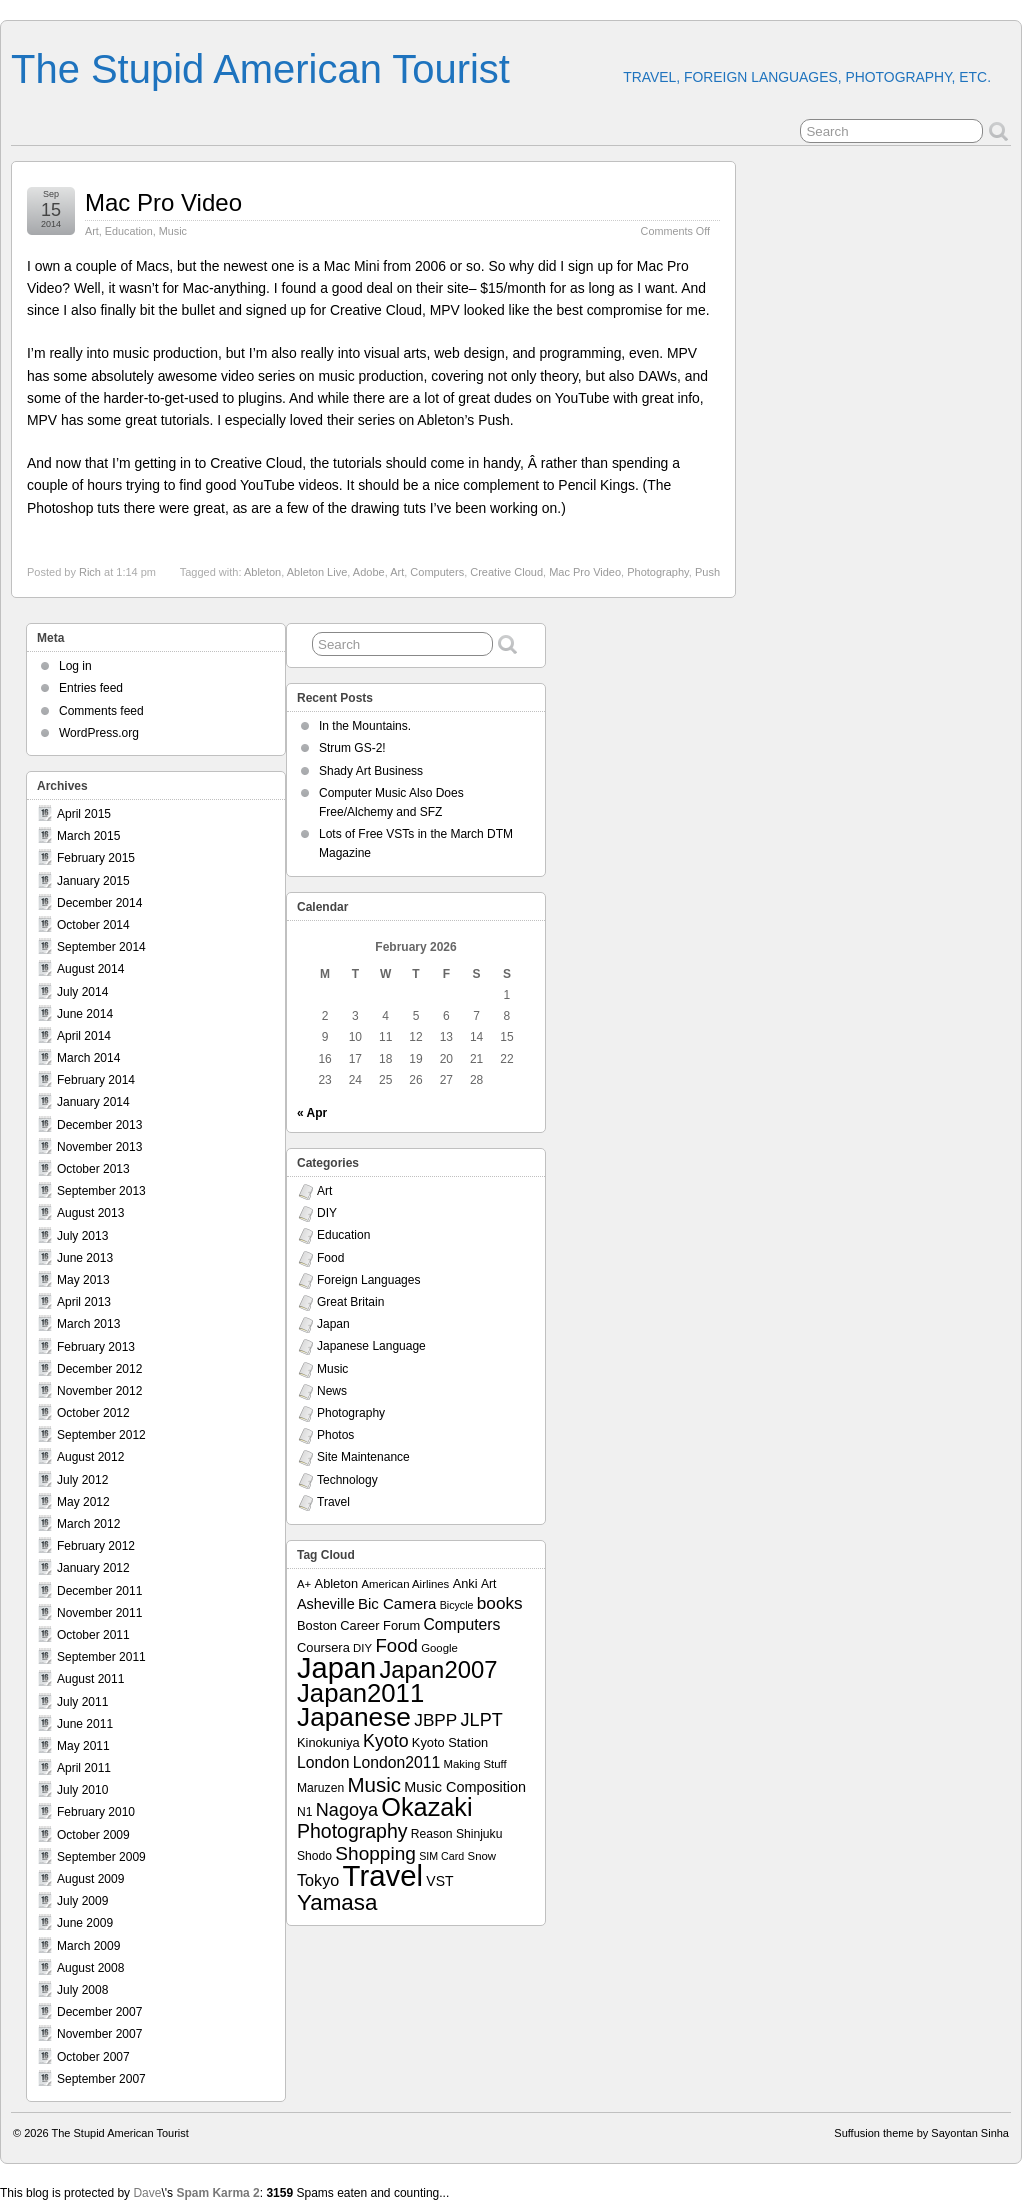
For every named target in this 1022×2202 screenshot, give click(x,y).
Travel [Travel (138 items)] (383, 1875)
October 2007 (93, 2057)
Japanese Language (371, 1346)
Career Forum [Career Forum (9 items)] (380, 1625)
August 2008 (90, 1968)
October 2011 (93, 1635)
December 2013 (99, 1125)
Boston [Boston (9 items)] (317, 1625)
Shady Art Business (371, 771)
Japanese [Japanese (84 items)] (354, 1717)
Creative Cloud (506, 572)
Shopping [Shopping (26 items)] (375, 1853)
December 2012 (99, 1369)
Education (129, 231)
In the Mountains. (365, 726)
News (332, 1391)
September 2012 (101, 1435)
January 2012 (93, 1568)
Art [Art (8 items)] (488, 1584)
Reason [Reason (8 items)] (432, 1834)
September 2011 (101, 1657)
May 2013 (83, 1280)
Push (707, 572)
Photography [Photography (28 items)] (352, 1831)
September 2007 (101, 2079)
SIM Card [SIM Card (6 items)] (441, 1856)
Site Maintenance (363, 1457)
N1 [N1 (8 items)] (304, 1812)
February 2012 (96, 1546)
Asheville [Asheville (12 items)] (326, 1604)
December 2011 (99, 1591)
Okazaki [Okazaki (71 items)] (426, 1807)
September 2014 (101, 947)
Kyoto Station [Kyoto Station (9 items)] (450, 1742)
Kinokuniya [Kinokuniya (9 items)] (328, 1742)
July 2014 (82, 992)
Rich (90, 572)
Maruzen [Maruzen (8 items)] (320, 1788)
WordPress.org (99, 733)
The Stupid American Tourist (260, 69)
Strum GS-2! (352, 748)
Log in (75, 666)
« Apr (312, 1113)
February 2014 (96, 1080)
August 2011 (90, 1679)
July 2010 (82, 1790)
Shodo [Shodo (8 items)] (314, 1856)
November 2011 (99, 1613)
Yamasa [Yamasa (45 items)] (337, 1902)
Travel (333, 1502)
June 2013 (85, 1258)
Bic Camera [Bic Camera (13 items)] (397, 1603)
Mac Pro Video (163, 202)
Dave (147, 2193)
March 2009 (88, 1946)
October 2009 (93, 1835)
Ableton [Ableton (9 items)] (337, 1583)
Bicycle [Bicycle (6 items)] (457, 1605)
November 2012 (99, 1391)
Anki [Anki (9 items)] (465, 1583)
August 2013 (90, 1213)
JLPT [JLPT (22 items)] (482, 1720)
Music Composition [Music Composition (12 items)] (465, 1787)
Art (92, 231)
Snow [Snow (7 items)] (482, 1856)
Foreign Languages (368, 1280)
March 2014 (88, 1058)
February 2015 (96, 858)
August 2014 (90, 969)
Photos (335, 1435)
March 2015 (88, 836)
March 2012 (88, 1524)
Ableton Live (317, 572)
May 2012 (83, 1502)
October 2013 (93, 1169)
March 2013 (88, 1324)
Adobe (369, 572)
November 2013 (99, 1147)
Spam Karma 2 (217, 2193)
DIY (327, 1213)
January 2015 (93, 881)
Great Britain (350, 1302)
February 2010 (96, 1812)
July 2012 (82, 1480)
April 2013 (84, 1302)
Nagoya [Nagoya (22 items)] (347, 1810)
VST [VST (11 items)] (439, 1881)
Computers (437, 572)
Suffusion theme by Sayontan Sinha (921, 2133)
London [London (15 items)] (323, 1762)
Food (330, 1258)
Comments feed (101, 711)
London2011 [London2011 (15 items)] (396, 1762)
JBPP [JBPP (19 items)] (435, 1720)
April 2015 (84, 814)
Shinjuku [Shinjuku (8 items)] (479, 1834)
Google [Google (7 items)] (439, 1648)
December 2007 (99, 2012)
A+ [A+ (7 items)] (304, 1584)
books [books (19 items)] (500, 1603)
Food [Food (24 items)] (396, 1645)
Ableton (262, 572)
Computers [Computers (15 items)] (461, 1624)
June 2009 (85, 1923)
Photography (658, 572)
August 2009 (90, 1879)
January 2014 (93, 1102)
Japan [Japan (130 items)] (336, 1668)
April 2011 (84, 1768)
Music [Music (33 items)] (374, 1784)
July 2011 (82, 1702)
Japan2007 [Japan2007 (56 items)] (438, 1669)
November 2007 (99, 2034)
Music (173, 231)
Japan (333, 1324)
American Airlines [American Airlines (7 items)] (405, 1584)
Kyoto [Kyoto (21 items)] (385, 1741)
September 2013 (101, 1191)
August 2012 (90, 1457)
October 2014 (93, 925)
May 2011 (83, 1746)
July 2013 (82, 1236)
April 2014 (84, 1036)
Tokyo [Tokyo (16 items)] (318, 1880)
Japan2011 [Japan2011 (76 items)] (360, 1693)
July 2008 (82, 1990)
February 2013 (96, 1347)
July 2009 (82, 1901)
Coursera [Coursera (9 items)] (323, 1647)
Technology (347, 1480)
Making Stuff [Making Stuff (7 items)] (475, 1764)
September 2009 (101, 1857)
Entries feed (91, 688)
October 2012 (93, 1413)
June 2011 (85, 1724)
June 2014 (85, 1014)
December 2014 (99, 903)
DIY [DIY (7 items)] (362, 1648)
